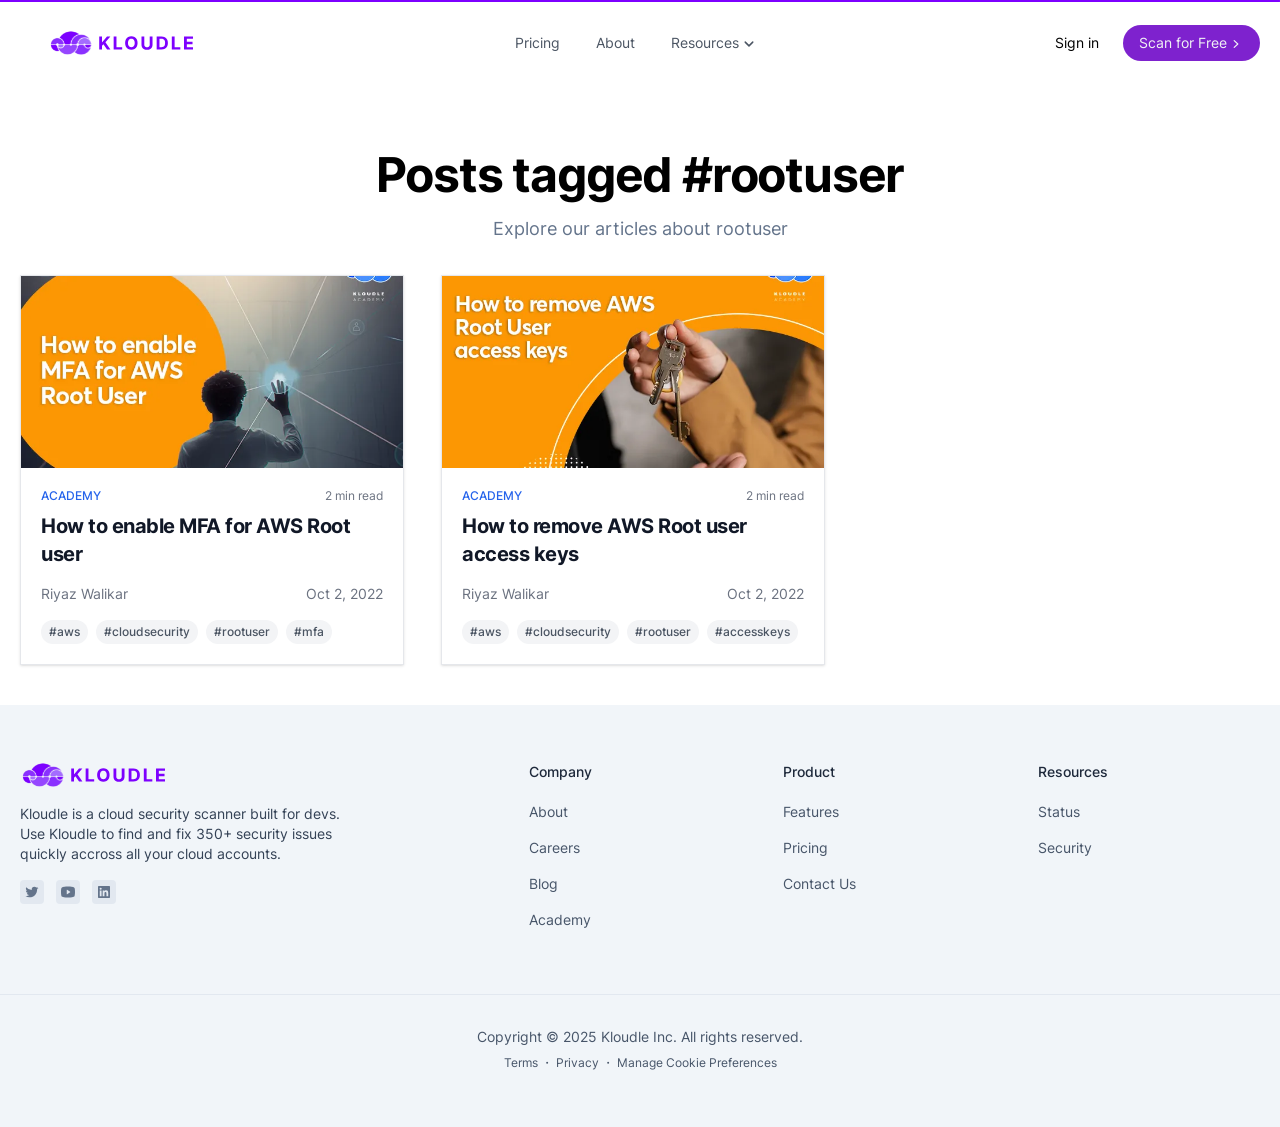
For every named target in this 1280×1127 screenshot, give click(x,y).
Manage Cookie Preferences (697, 1062)
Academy (560, 919)
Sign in (1077, 42)
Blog (543, 883)
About (615, 42)
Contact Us (819, 883)
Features (811, 811)
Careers (554, 847)
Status (1059, 811)
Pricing (537, 42)
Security (1065, 847)
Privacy (577, 1062)
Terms (521, 1062)
